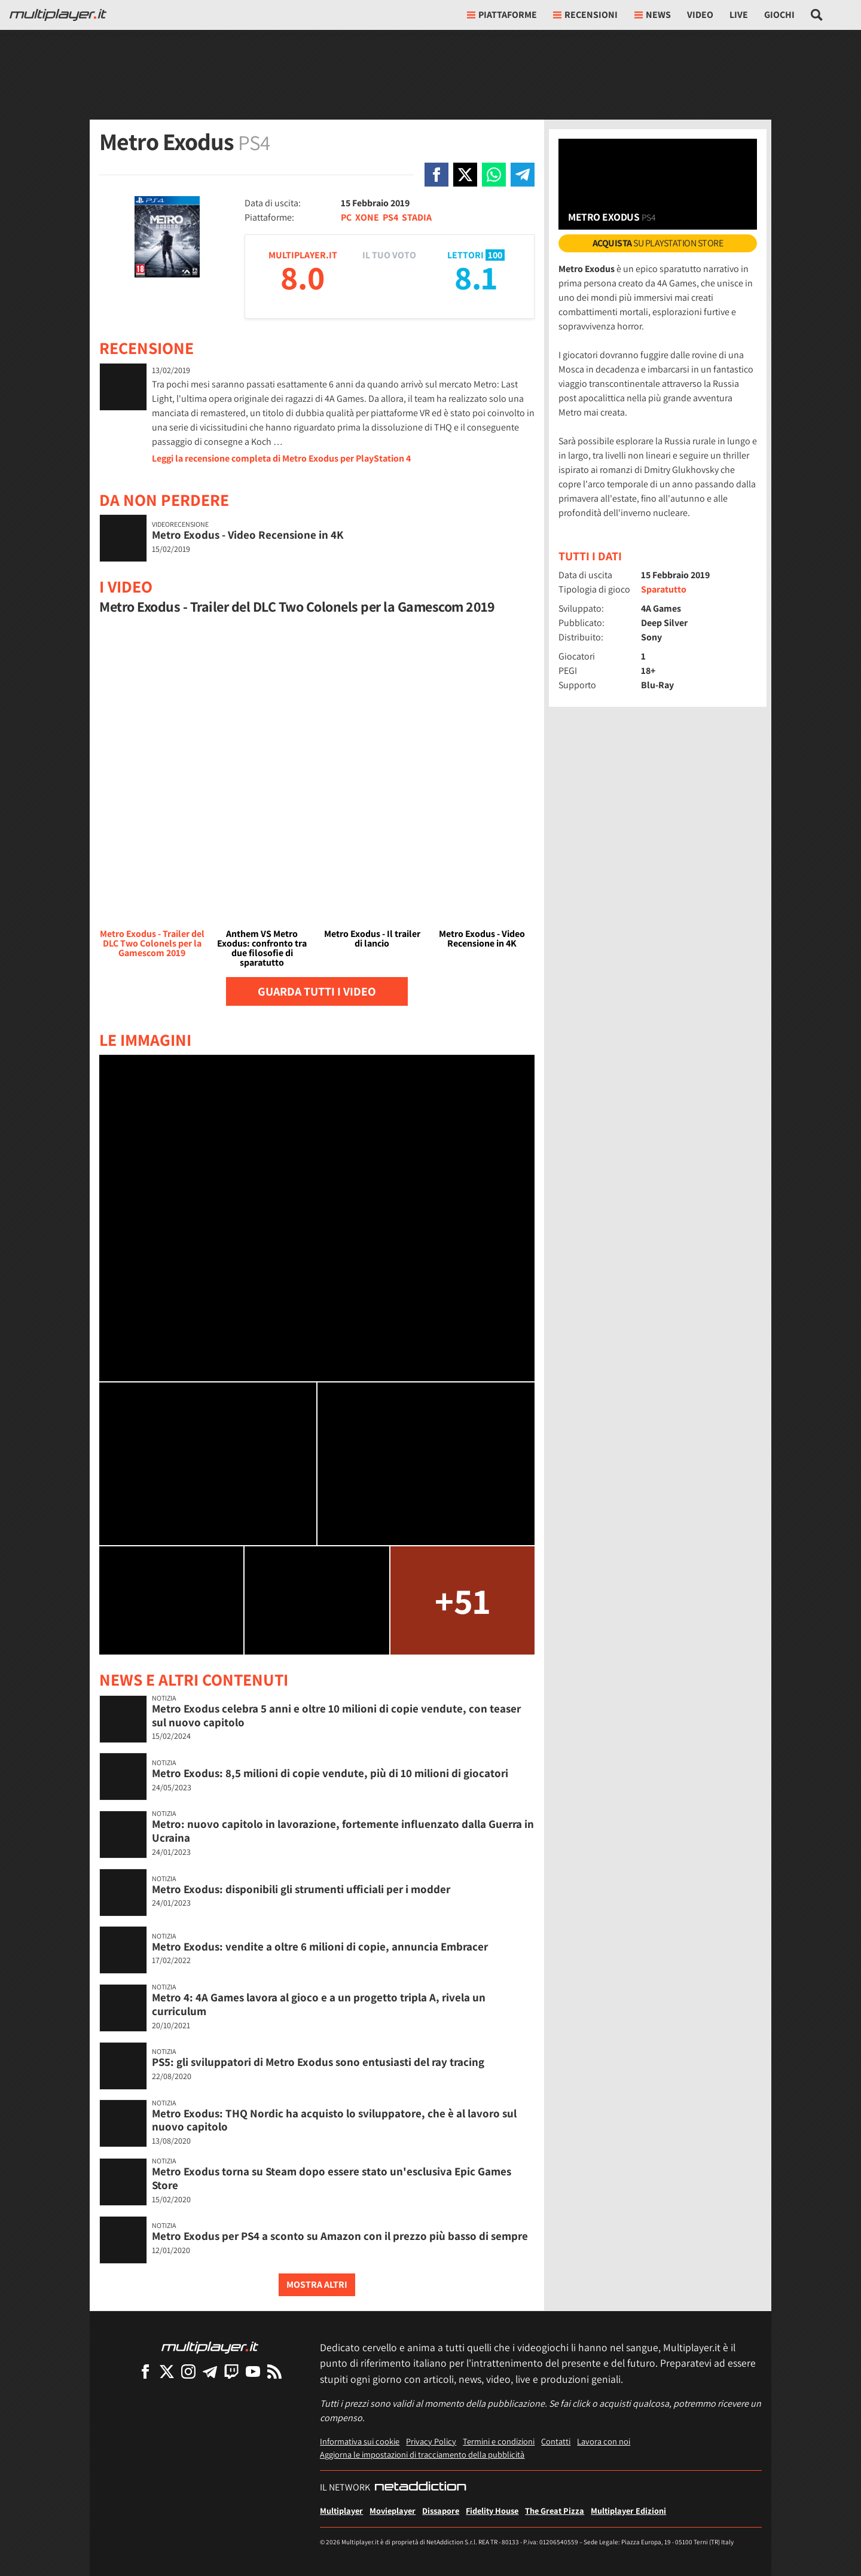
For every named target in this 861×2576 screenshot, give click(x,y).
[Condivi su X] (465, 175)
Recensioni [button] (585, 14)
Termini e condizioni (499, 2441)
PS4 (390, 217)
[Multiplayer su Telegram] (210, 2371)
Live (738, 14)
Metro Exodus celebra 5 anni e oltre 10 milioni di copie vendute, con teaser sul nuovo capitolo (336, 1715)
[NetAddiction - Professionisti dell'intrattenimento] (420, 2487)
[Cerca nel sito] (817, 15)
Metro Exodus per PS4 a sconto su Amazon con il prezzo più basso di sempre (340, 2236)
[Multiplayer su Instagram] (188, 2371)
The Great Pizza (554, 2510)
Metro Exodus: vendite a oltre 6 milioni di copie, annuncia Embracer (320, 1946)
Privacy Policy (431, 2441)
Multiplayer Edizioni (628, 2510)
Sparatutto (663, 589)
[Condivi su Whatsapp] (494, 175)
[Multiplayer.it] (58, 15)
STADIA (417, 217)
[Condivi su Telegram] (523, 175)
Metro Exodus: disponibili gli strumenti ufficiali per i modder (301, 1889)
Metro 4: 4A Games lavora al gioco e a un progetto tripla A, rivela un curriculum (319, 2004)
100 (495, 255)
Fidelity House (492, 2510)
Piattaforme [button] (502, 14)
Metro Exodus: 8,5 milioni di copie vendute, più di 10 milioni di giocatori (330, 1773)
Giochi (779, 14)
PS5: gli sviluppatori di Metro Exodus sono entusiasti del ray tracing (318, 2062)
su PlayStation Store (658, 243)
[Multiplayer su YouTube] (253, 2371)
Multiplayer (341, 2510)
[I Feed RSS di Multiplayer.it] (274, 2371)
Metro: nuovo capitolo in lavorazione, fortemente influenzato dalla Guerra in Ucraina (343, 1831)
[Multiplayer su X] (167, 2371)
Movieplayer (393, 2510)
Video (700, 14)
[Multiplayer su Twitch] (231, 2371)
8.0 (302, 277)
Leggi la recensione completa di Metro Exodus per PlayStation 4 (281, 458)
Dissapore (440, 2510)
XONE (367, 217)
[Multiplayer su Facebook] (145, 2371)
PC (346, 217)
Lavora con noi (603, 2441)
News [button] (652, 14)
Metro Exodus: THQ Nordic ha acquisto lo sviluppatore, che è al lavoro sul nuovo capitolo (334, 2120)
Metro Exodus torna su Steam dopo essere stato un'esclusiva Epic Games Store (331, 2178)
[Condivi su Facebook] (436, 175)
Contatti (555, 2441)
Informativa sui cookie (359, 2441)
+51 (462, 1600)
